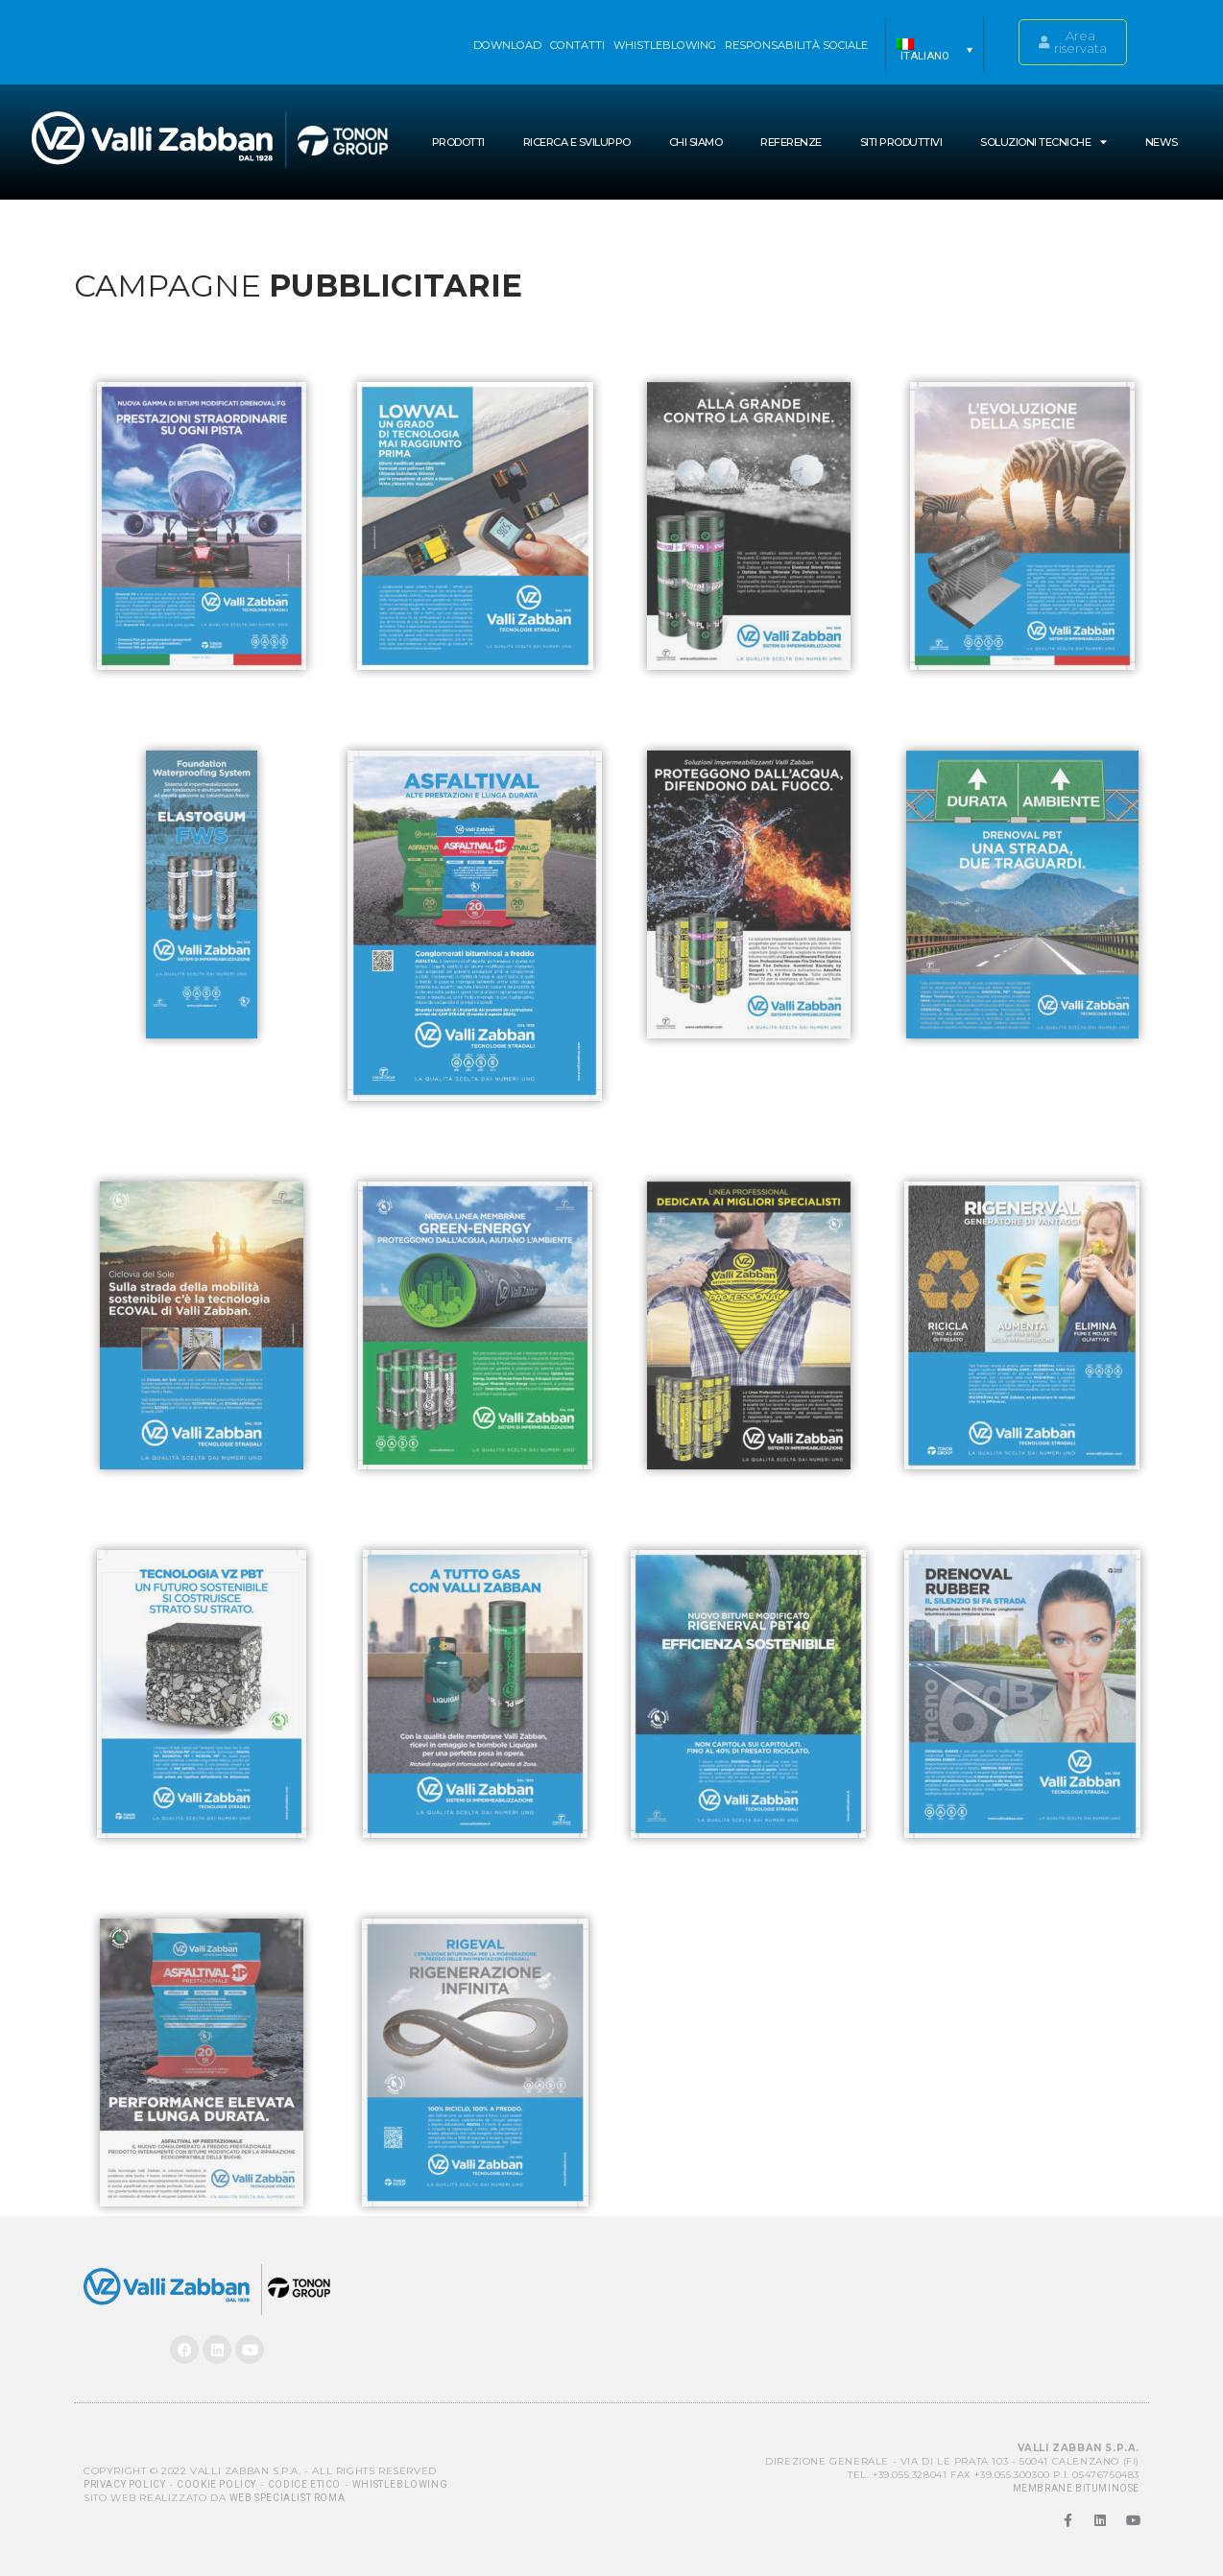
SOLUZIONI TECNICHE (1043, 141)
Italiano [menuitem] (924, 56)
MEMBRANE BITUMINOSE (1076, 2488)
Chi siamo (696, 142)
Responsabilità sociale (796, 45)
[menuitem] (934, 50)
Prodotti (458, 142)
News (1161, 142)
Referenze (791, 142)
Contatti (577, 45)
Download (507, 45)
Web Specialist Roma (287, 2498)
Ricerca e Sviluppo (577, 142)
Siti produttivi (901, 142)
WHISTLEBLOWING (664, 45)
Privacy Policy (124, 2484)
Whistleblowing (399, 2484)
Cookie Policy (216, 2484)
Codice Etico (304, 2484)
